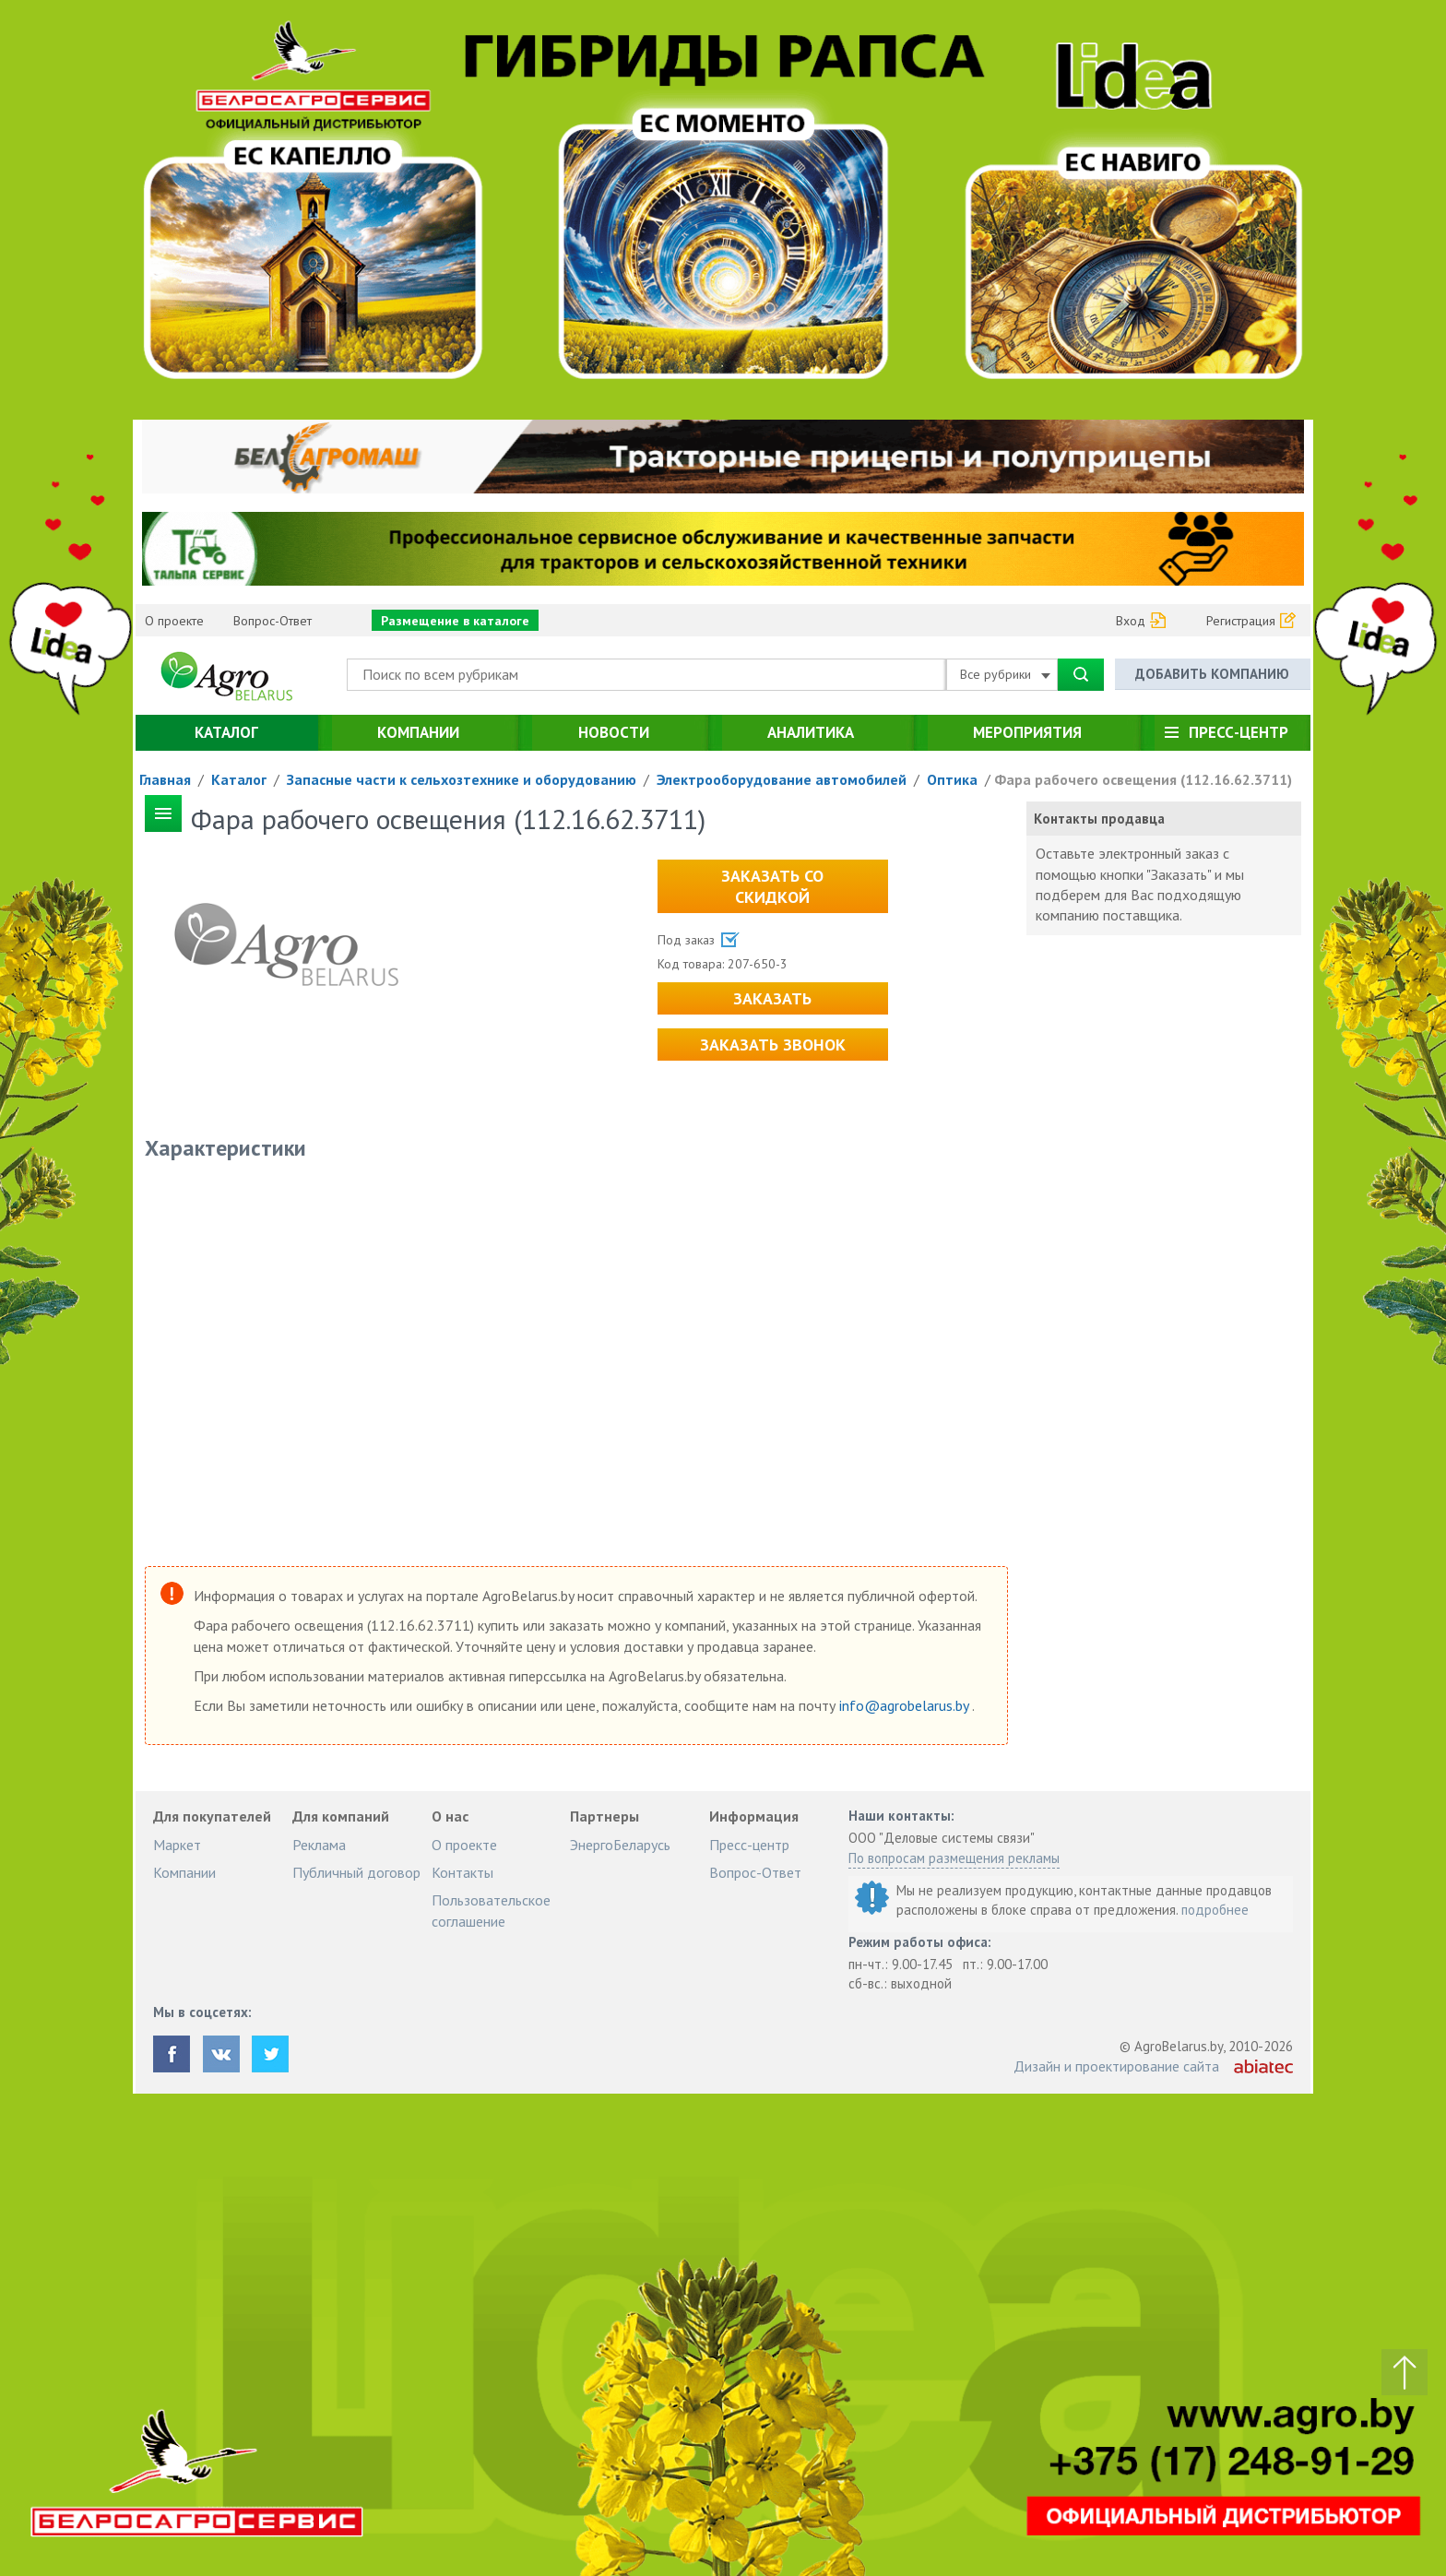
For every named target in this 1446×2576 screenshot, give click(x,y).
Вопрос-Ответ (272, 620)
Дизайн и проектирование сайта (1116, 2066)
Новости (613, 732)
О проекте (174, 620)
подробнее (1215, 1909)
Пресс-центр (1238, 732)
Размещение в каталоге (455, 620)
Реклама (319, 1844)
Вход (1130, 620)
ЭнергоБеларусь (620, 1844)
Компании (418, 732)
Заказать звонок (773, 1044)
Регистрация (1240, 620)
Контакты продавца (1099, 818)
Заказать (772, 998)
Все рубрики (1005, 674)
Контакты (462, 1872)
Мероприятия (1027, 732)
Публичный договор (356, 1872)
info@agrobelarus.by (905, 1705)
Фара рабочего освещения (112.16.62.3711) (1143, 779)
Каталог (226, 732)
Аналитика (810, 732)
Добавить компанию (1212, 674)
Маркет (177, 1844)
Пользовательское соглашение (491, 1910)
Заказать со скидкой (772, 886)
